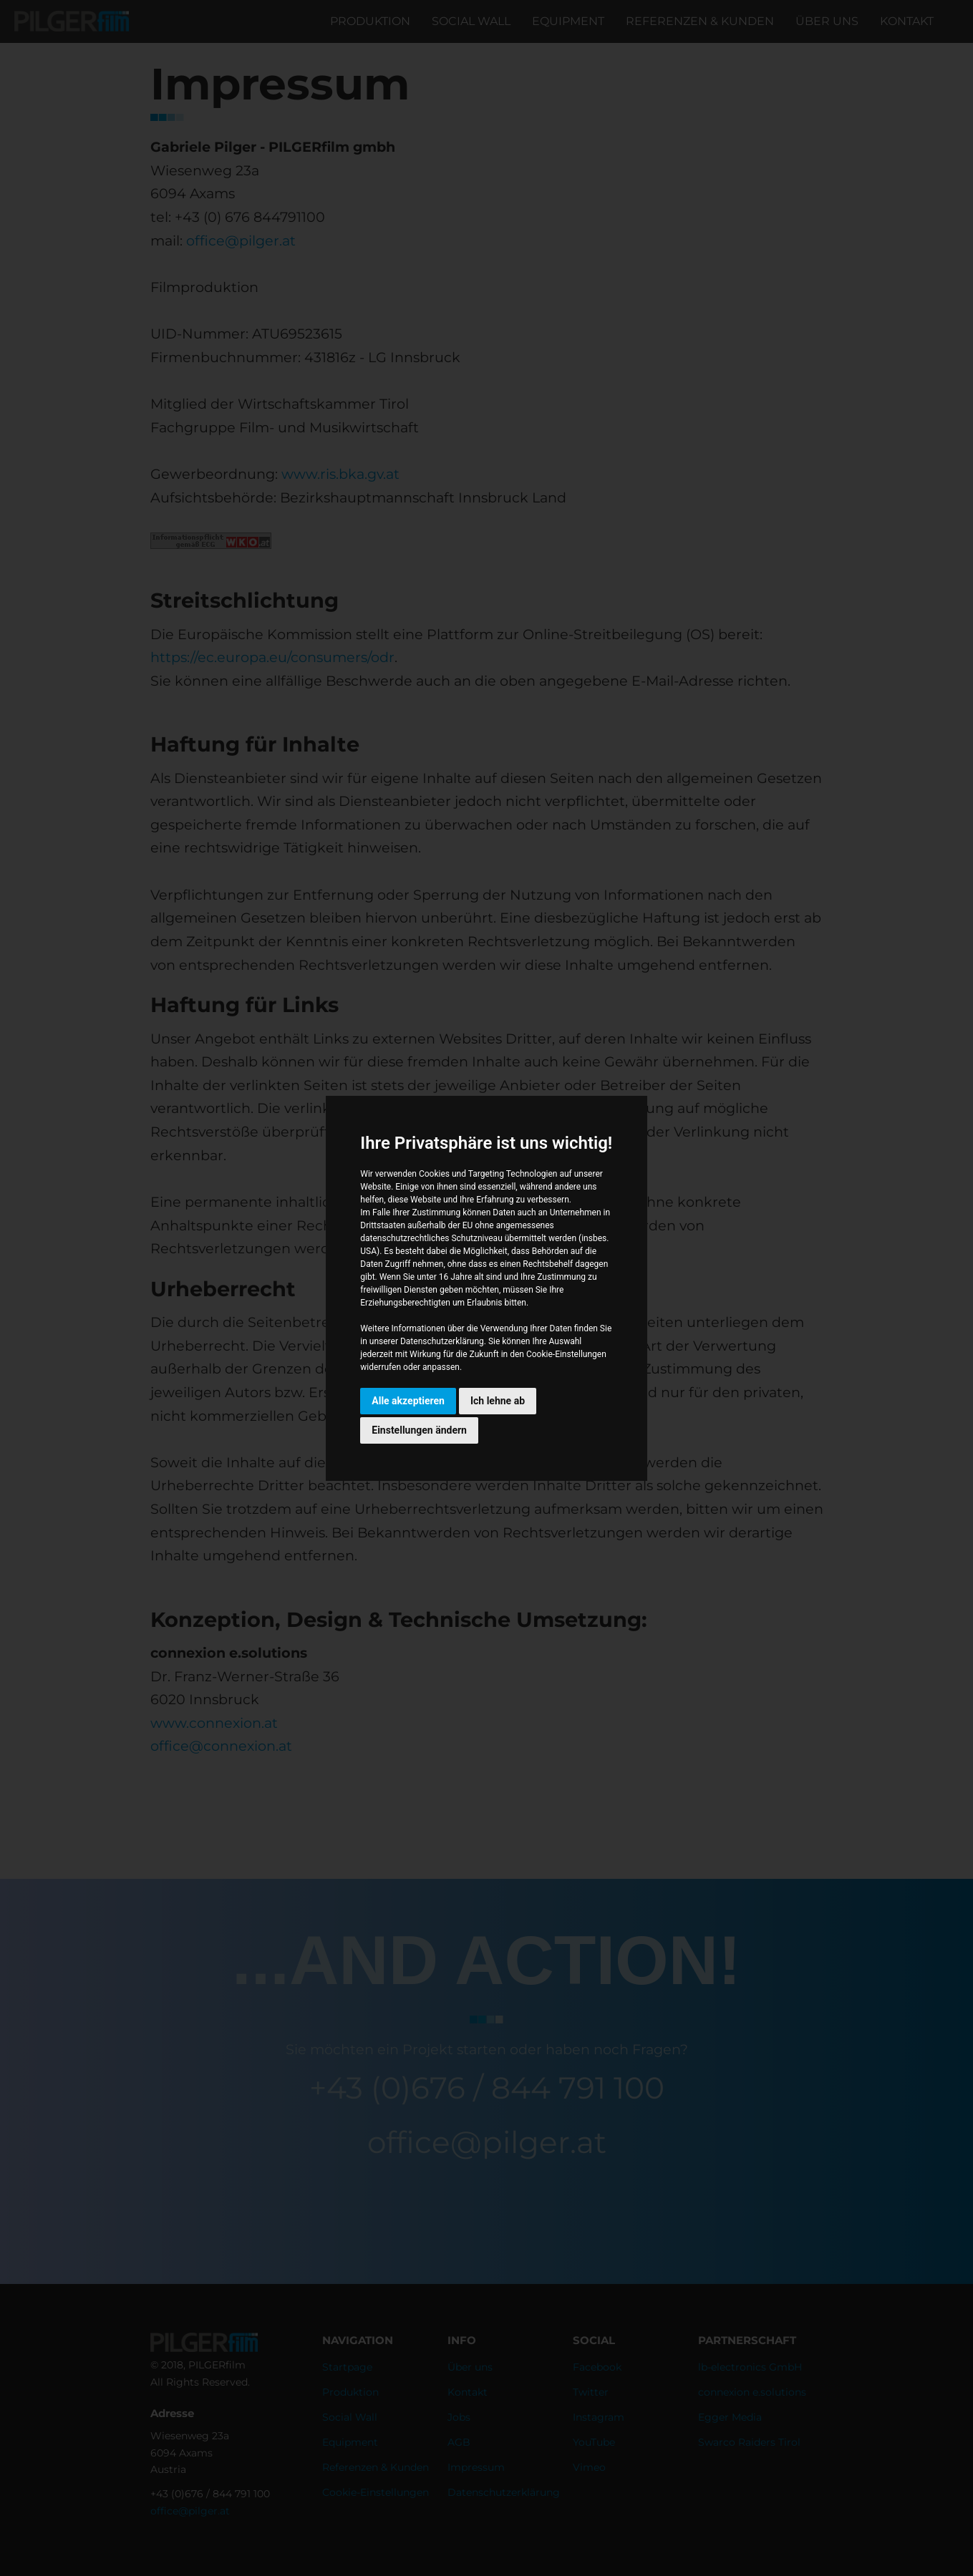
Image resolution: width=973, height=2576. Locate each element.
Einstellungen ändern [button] (419, 1430)
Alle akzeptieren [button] (408, 1400)
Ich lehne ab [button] (497, 1400)
